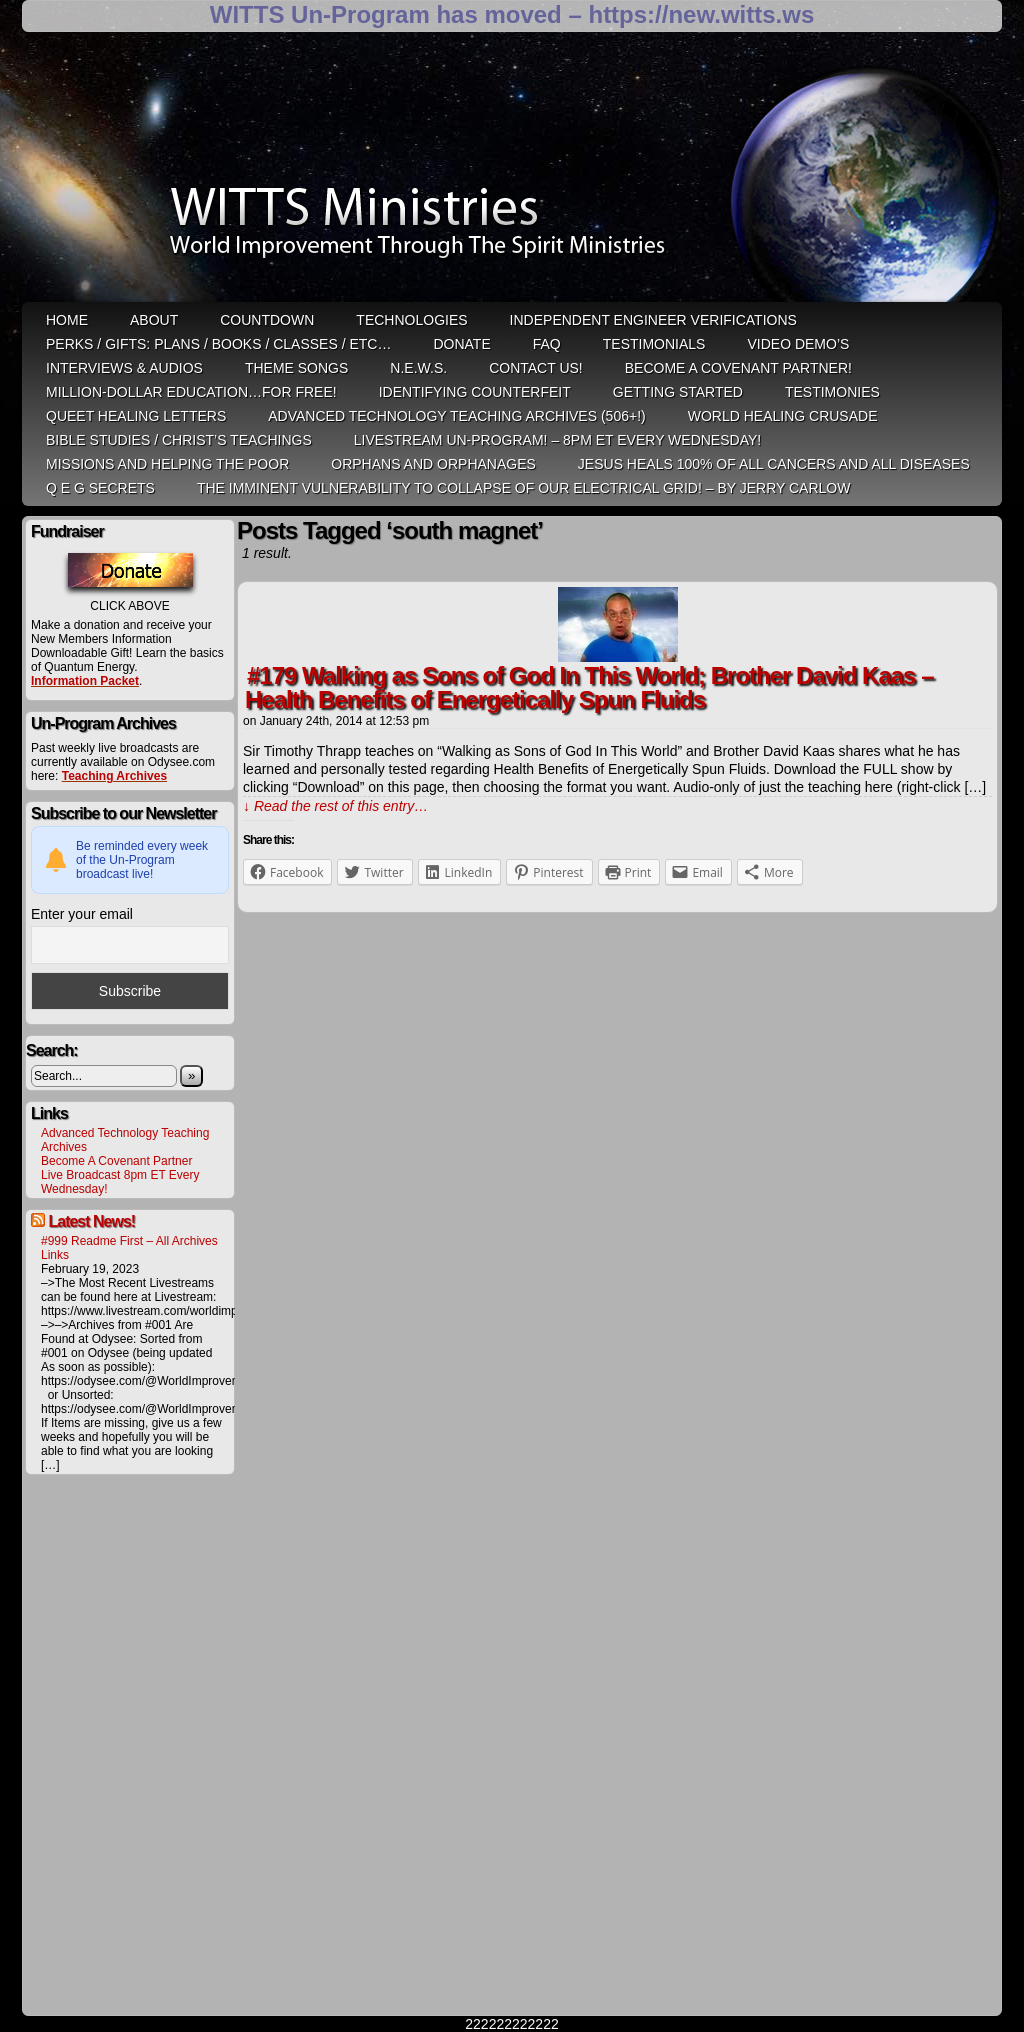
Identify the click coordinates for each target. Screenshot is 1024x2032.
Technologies (411, 320)
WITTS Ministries (514, 174)
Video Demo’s (798, 344)
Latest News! (91, 1221)
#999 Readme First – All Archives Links (129, 1248)
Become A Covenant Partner (116, 1161)
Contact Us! (536, 368)
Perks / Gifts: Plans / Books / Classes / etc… (218, 344)
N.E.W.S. (418, 368)
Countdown (267, 320)
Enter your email (82, 914)
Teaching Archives (114, 776)
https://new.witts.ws (701, 14)
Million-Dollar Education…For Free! (191, 392)
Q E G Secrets (100, 488)
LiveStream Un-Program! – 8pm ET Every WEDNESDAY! (557, 440)
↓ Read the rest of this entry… (335, 806)
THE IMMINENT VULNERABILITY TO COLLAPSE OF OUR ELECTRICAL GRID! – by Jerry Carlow (524, 488)
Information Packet (85, 681)
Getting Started (678, 392)
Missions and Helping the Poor (167, 464)
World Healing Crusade (783, 416)
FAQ (547, 344)
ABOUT (154, 320)
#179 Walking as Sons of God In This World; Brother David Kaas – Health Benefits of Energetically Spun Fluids (589, 687)
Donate (461, 344)
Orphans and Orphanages (433, 464)
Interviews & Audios (124, 368)
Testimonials (654, 344)
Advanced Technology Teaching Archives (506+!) (456, 416)
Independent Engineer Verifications (653, 320)
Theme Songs (296, 368)
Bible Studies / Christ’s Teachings (179, 440)
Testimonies (832, 392)
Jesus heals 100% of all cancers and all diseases (774, 464)
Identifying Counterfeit (475, 392)
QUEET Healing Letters (136, 416)
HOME (67, 320)
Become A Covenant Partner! (738, 368)
